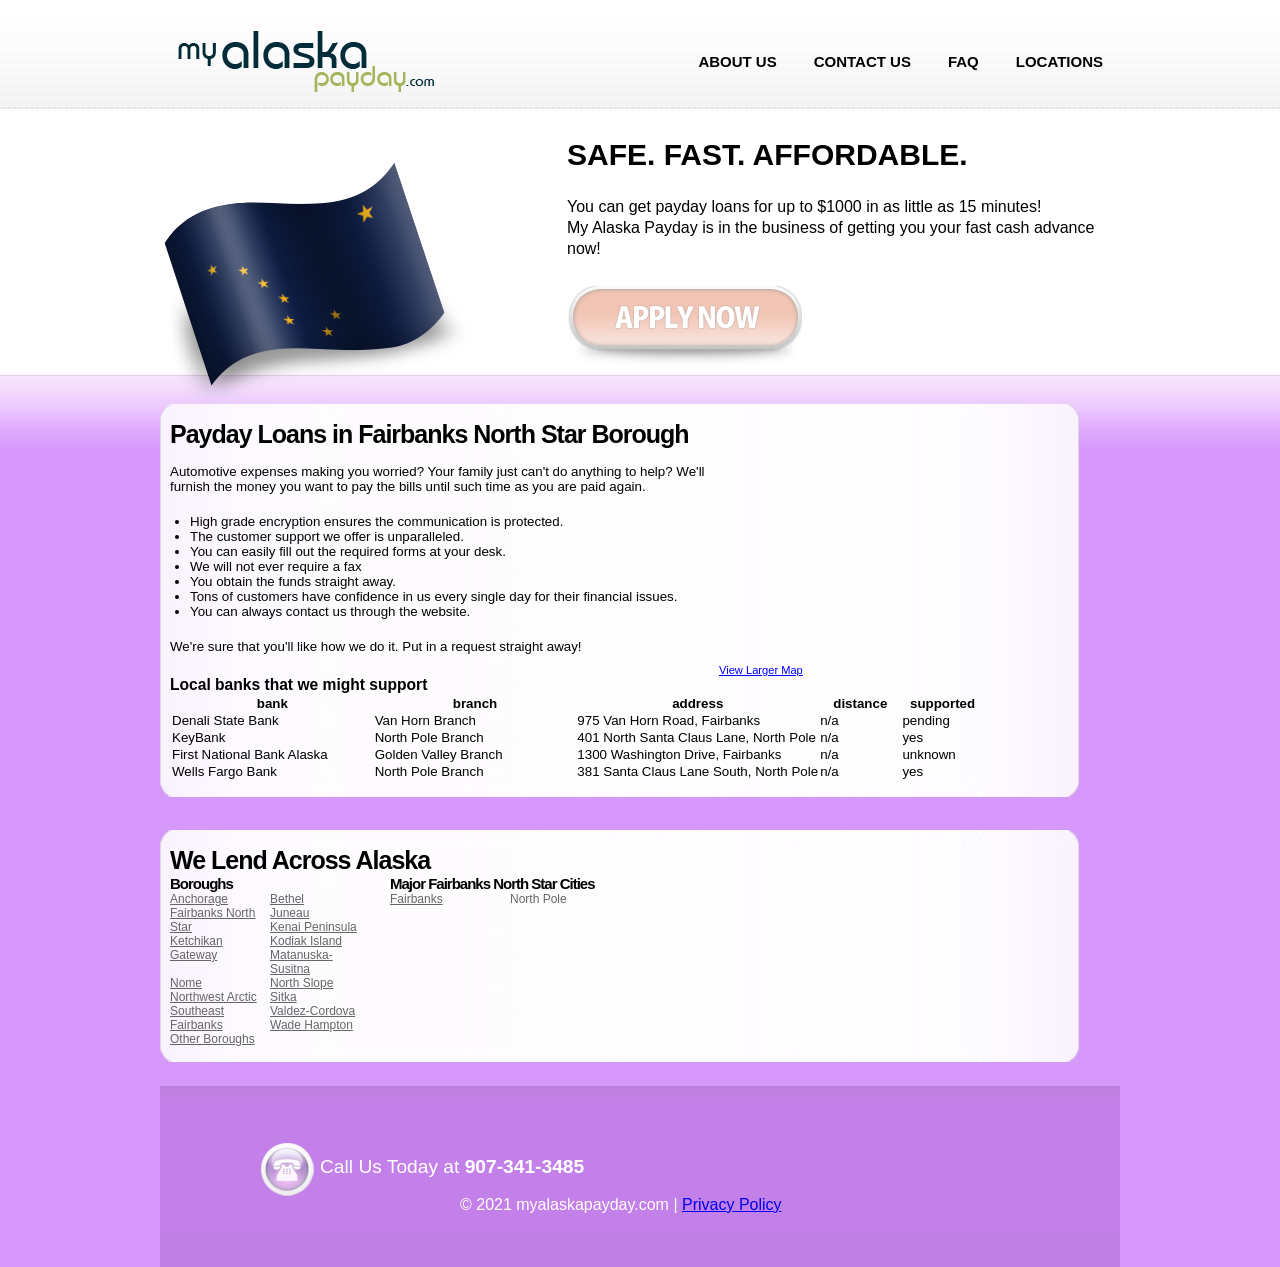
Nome (186, 983)
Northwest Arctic (213, 997)
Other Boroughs (212, 1039)
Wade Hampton (311, 1025)
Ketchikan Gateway (196, 948)
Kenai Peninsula (313, 927)
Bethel (287, 899)
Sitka (283, 997)
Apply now (684, 327)
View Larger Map (761, 670)
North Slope (301, 983)
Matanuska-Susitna (301, 962)
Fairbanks (416, 899)
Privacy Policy (732, 1204)
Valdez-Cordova (312, 1011)
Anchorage (199, 899)
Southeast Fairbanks (197, 1018)
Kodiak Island (306, 941)
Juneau (289, 913)
